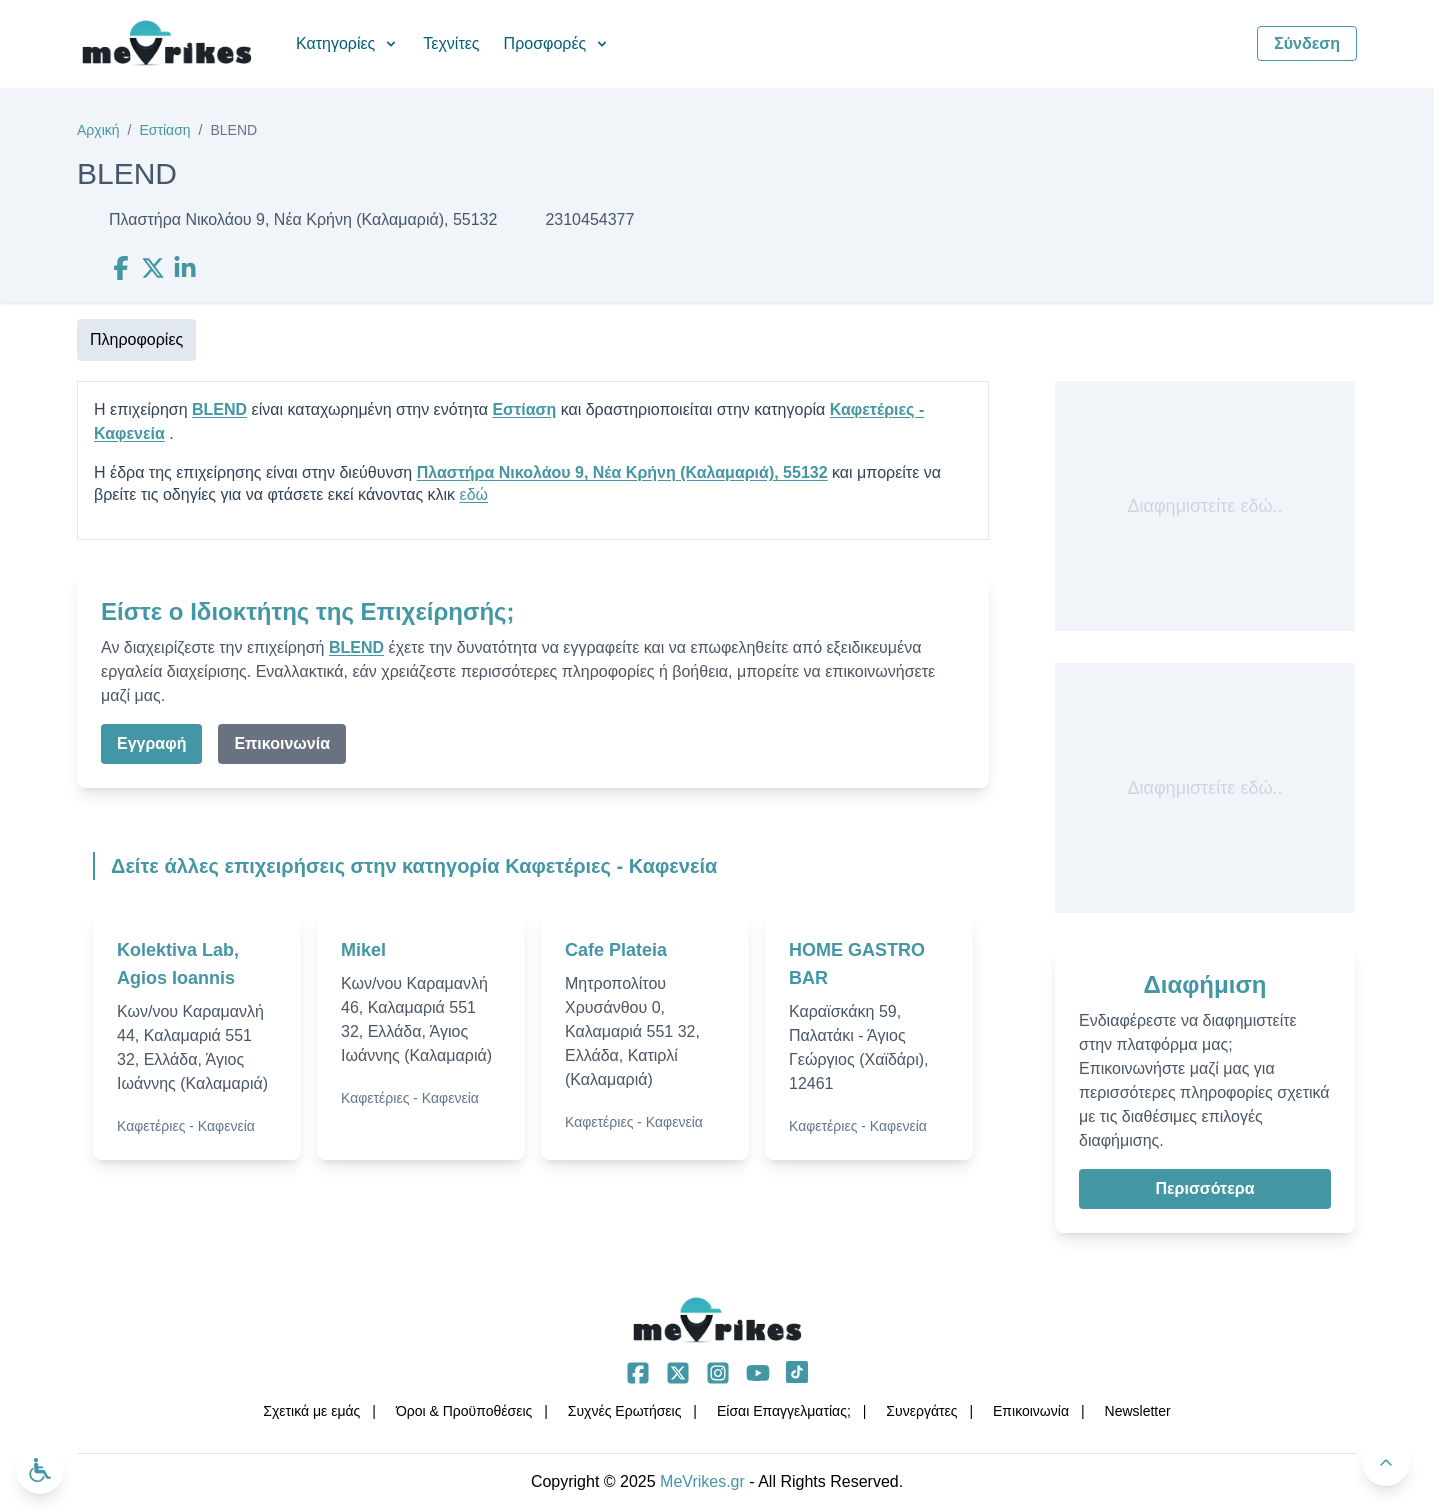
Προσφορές (557, 43)
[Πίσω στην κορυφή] (1386, 1462)
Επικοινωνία (282, 743)
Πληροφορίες (136, 339)
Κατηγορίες (347, 43)
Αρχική (98, 130)
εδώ (474, 494)
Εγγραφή (151, 743)
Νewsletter (1138, 1411)
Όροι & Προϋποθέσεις (464, 1411)
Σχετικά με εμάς (311, 1411)
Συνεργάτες (921, 1411)
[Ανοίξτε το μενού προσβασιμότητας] (40, 1470)
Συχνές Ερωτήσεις (625, 1411)
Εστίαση (164, 130)
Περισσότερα (1204, 1188)
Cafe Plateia (616, 950)
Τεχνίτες (451, 43)
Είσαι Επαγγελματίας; (784, 1411)
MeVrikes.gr (702, 1481)
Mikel (363, 950)
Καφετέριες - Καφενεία (186, 1126)
